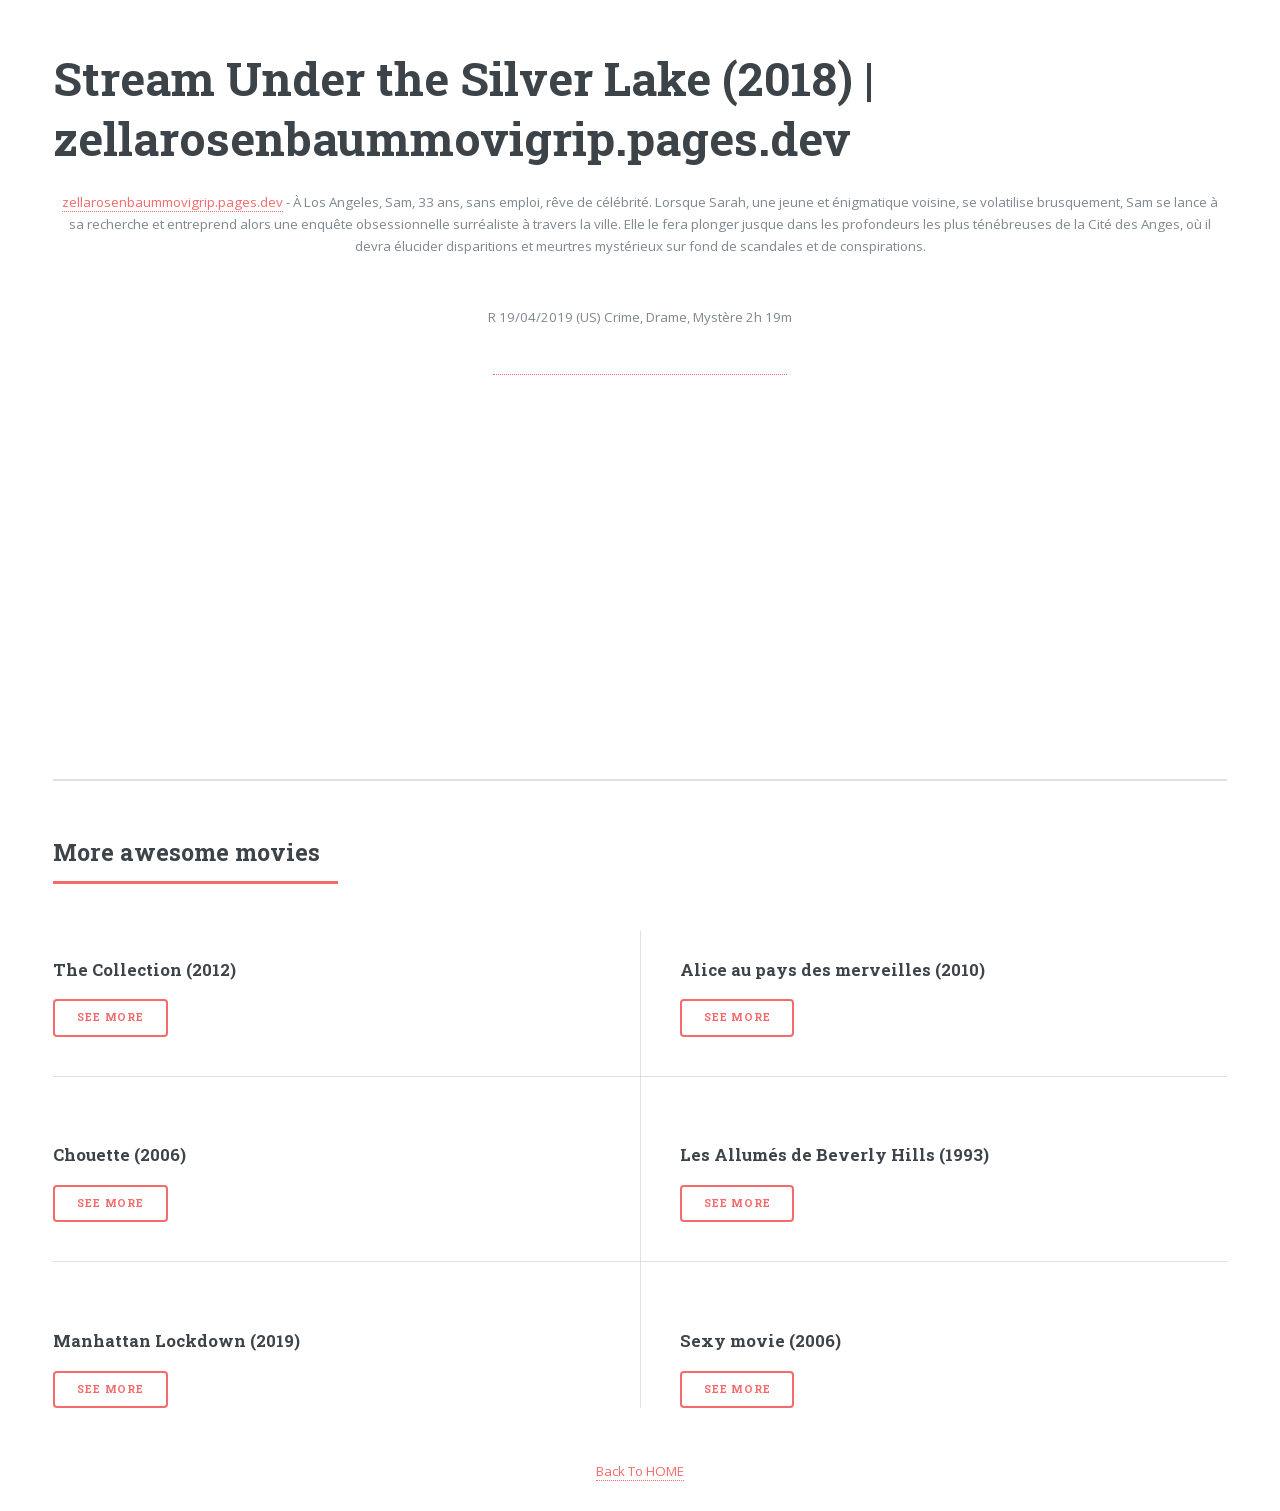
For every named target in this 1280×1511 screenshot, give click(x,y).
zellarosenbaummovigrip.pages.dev (172, 202)
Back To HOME (640, 1471)
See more (110, 1017)
